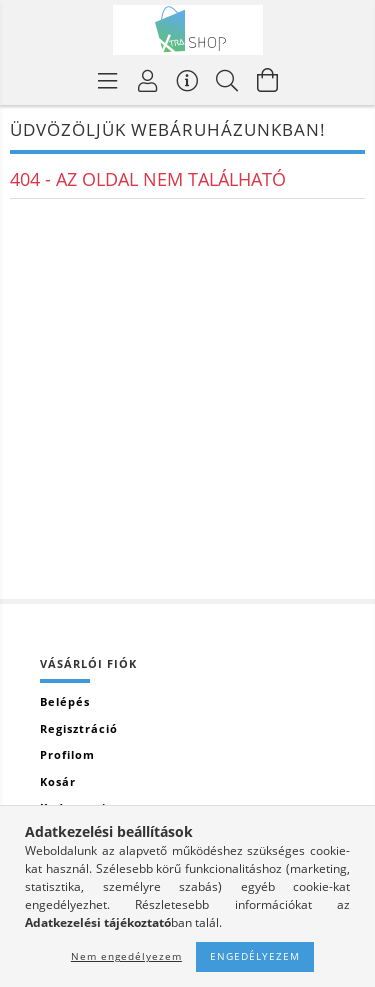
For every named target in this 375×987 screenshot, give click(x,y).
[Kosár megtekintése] (268, 80)
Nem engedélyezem (126, 956)
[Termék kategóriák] (108, 80)
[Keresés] (228, 80)
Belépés (65, 701)
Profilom (67, 754)
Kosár (58, 781)
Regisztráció (79, 728)
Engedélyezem (255, 956)
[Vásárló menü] (188, 80)
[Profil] (148, 80)
